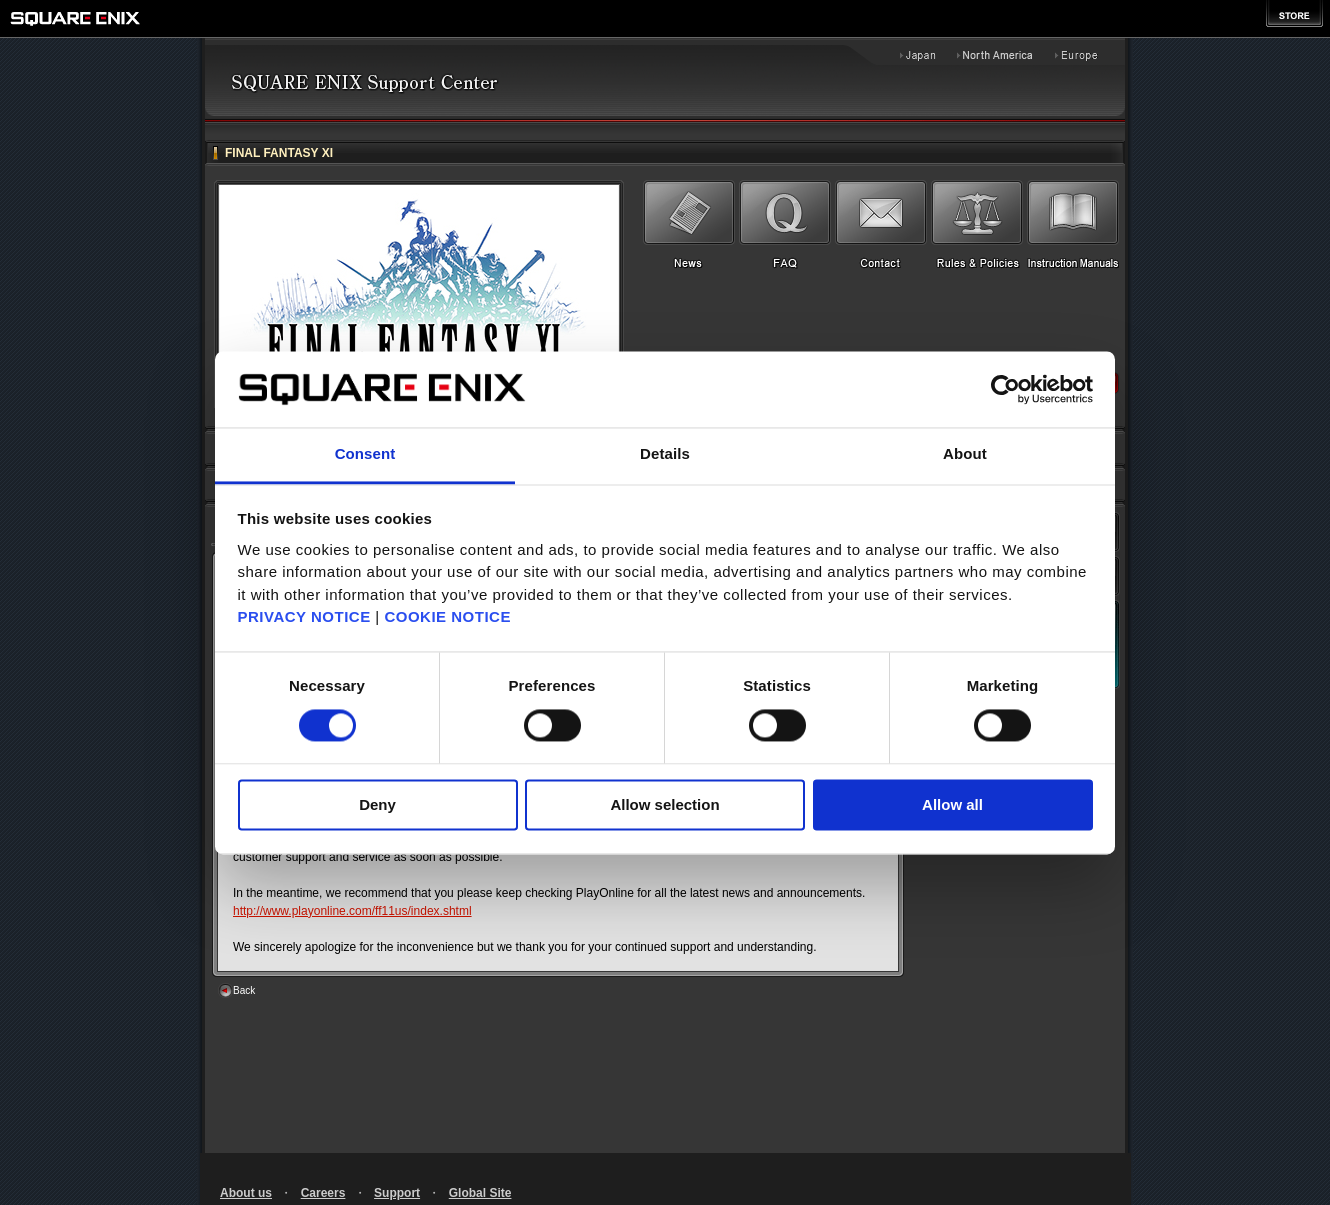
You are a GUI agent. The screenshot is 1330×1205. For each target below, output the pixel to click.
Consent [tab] (365, 454)
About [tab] (965, 454)
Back (244, 990)
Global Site (480, 1193)
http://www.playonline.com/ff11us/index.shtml (352, 911)
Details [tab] (665, 454)
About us (246, 1193)
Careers (323, 1193)
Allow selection (664, 805)
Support (397, 1193)
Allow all (952, 805)
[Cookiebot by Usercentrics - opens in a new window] (1005, 389)
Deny (377, 805)
